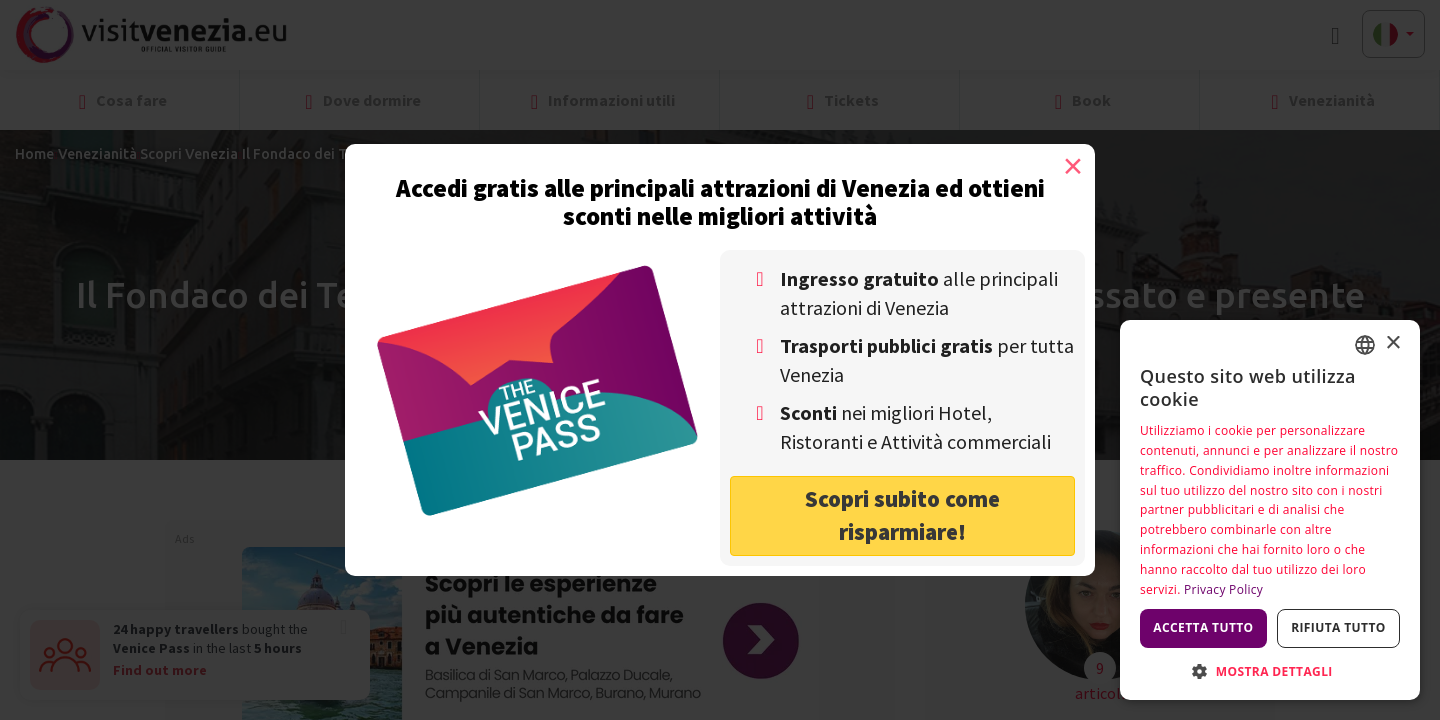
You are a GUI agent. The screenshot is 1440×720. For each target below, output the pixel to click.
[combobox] (1365, 345)
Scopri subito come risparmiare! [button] (902, 515)
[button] (1270, 670)
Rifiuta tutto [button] (1338, 627)
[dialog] (1270, 510)
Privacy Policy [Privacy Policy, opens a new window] (1223, 589)
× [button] (1392, 343)
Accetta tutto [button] (1203, 627)
